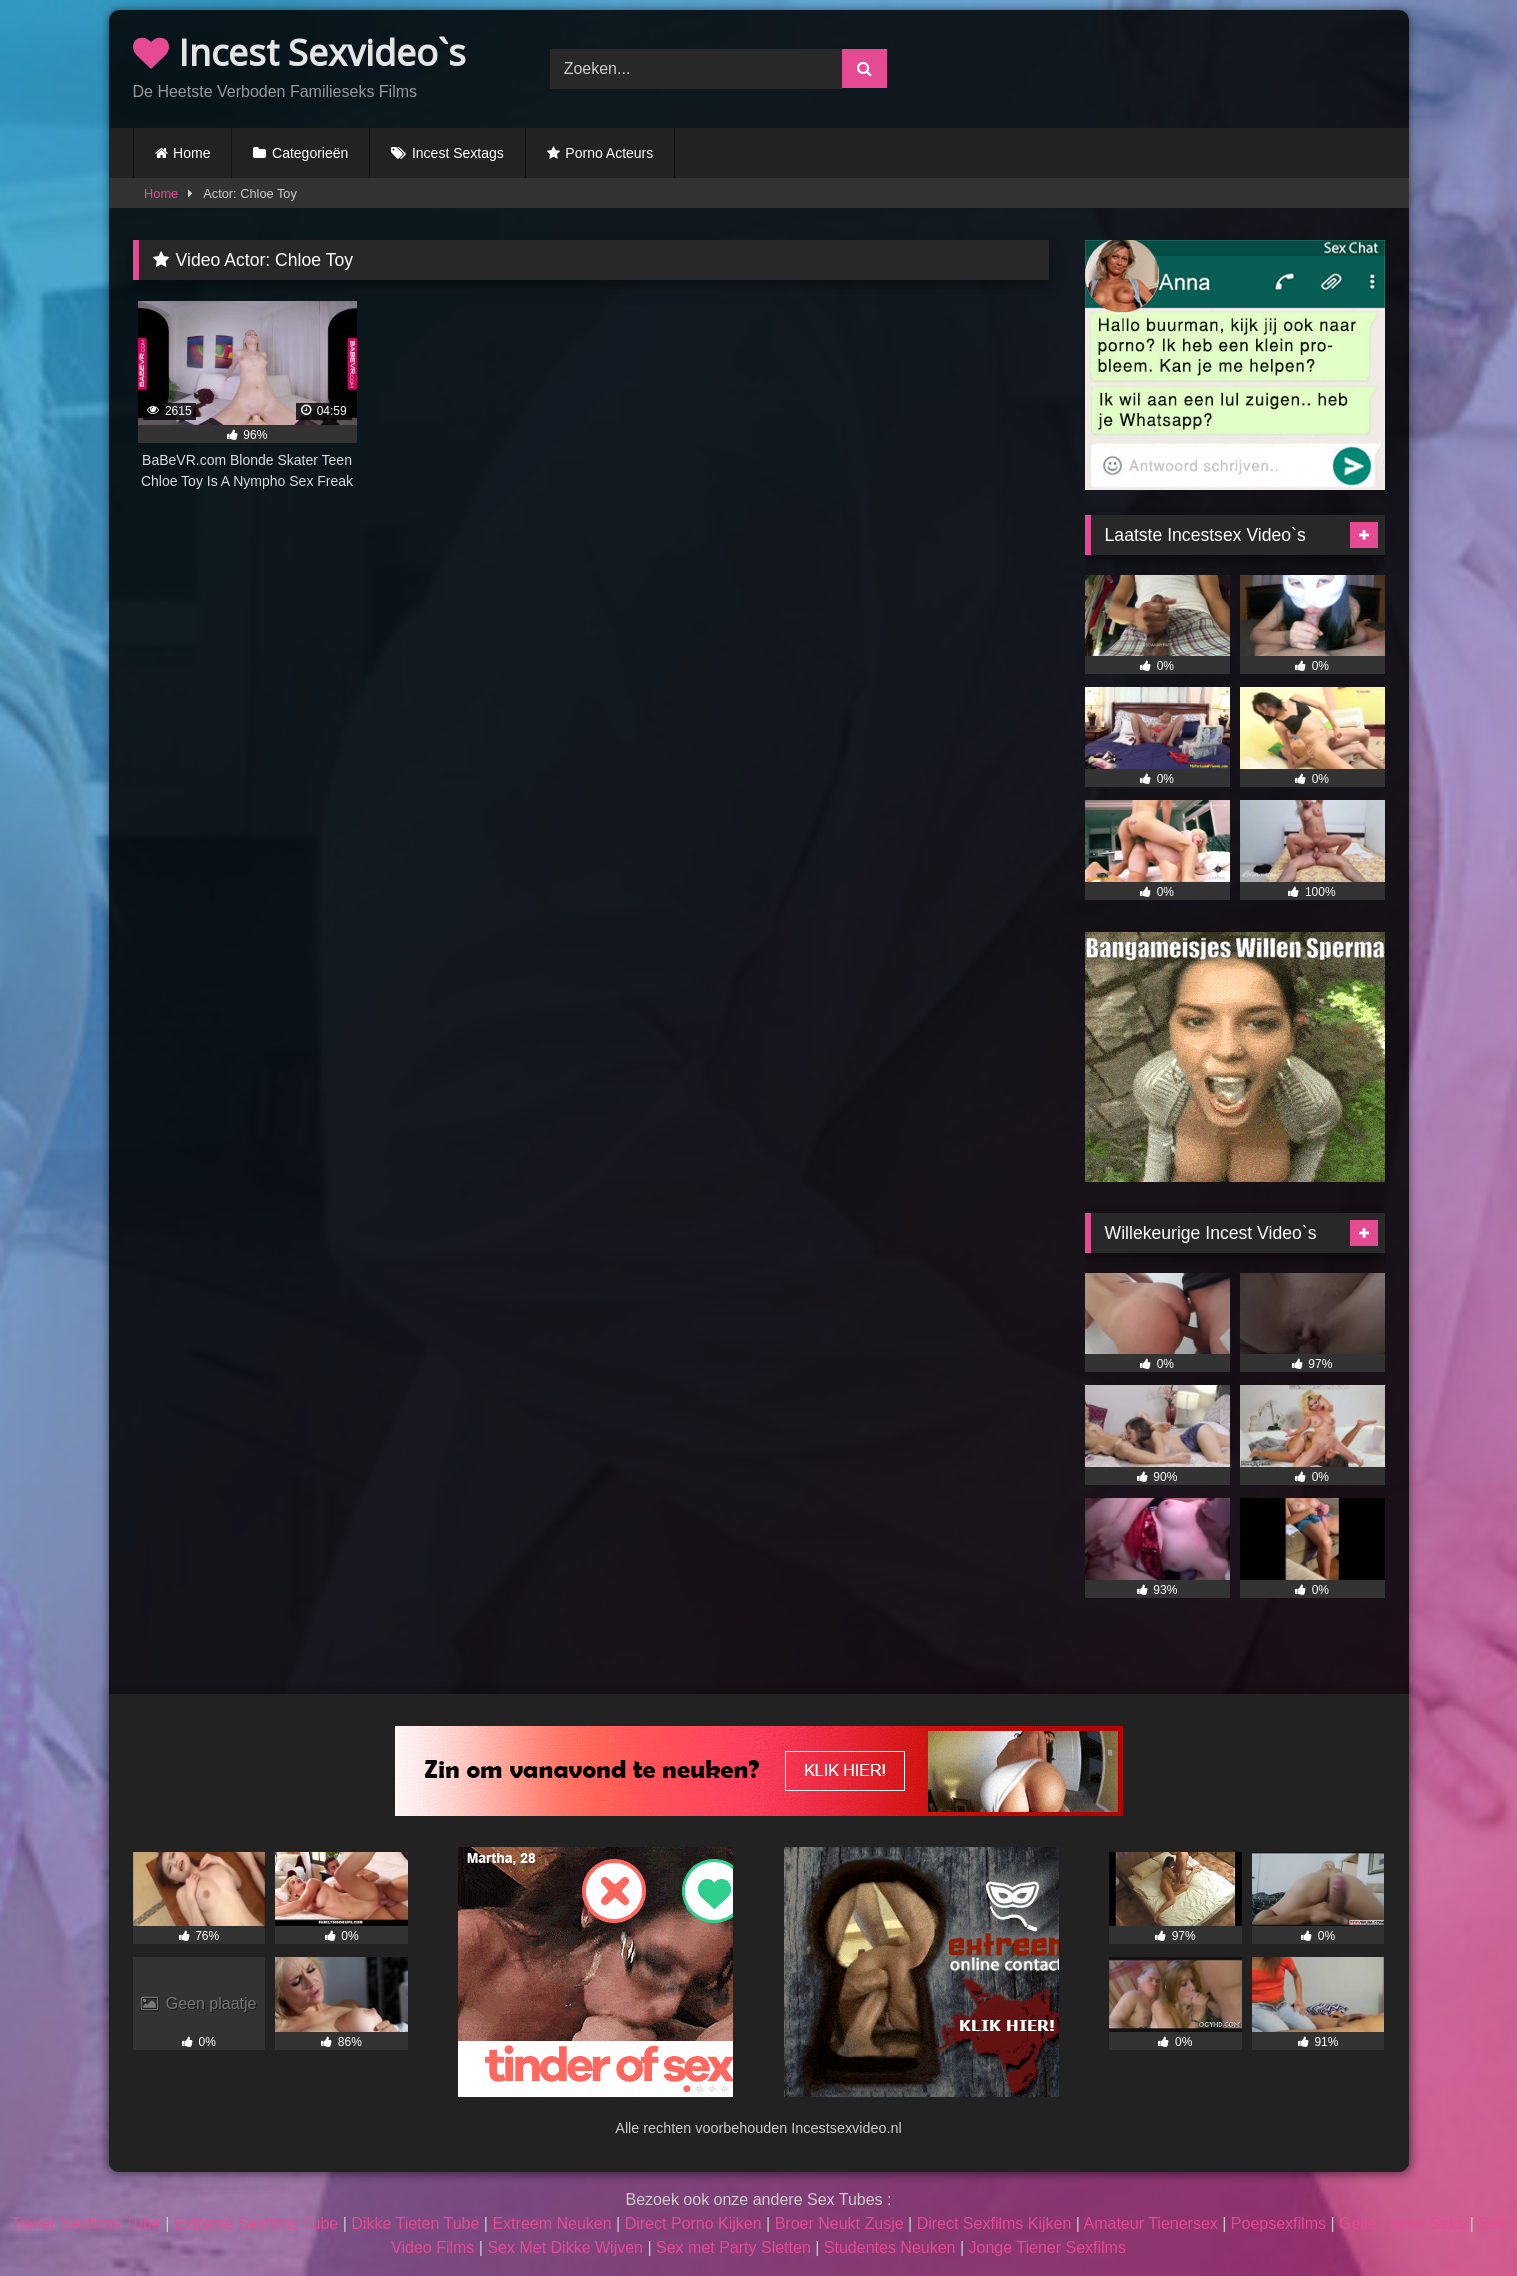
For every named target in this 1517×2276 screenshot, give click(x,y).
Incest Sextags (458, 153)
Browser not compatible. (1175, 66)
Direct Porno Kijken (693, 2223)
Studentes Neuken (890, 2247)
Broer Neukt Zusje (839, 2223)
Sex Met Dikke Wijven (565, 2247)
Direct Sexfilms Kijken (994, 2223)
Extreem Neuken (551, 2223)
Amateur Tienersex (1151, 2223)
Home (191, 153)
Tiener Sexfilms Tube (86, 2223)
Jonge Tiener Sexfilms (1047, 2247)
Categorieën (310, 153)
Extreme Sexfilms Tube (256, 2223)
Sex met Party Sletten (733, 2247)
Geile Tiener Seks (1402, 2223)
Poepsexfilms (1278, 2223)
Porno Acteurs (609, 153)
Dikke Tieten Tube (415, 2223)
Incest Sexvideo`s (299, 52)
